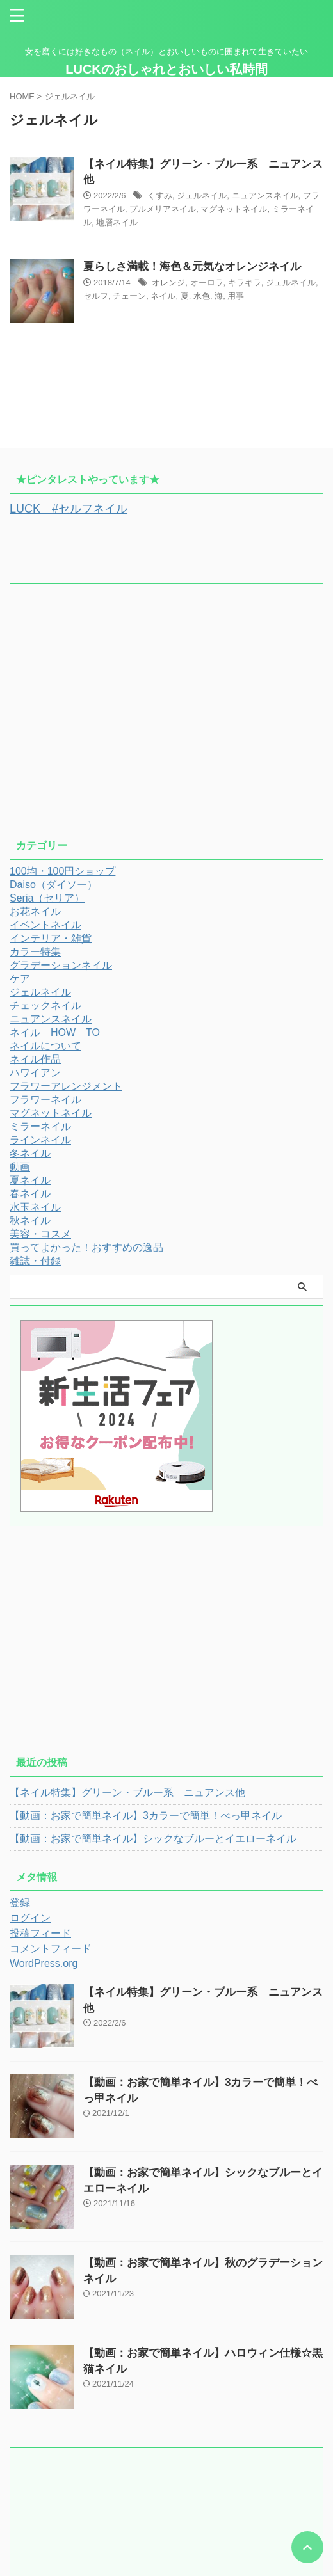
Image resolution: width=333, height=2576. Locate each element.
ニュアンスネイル (265, 195)
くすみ (159, 195)
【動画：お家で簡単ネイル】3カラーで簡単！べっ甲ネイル (146, 1815)
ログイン (30, 1917)
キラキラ (244, 282)
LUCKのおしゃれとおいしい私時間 (166, 69)
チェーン (129, 296)
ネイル (162, 296)
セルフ (95, 296)
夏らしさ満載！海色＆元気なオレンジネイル (192, 266)
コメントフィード (51, 1948)
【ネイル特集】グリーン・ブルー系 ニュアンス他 (127, 1792)
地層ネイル (117, 222)
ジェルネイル (202, 195)
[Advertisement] (166, 717)
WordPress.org (43, 1963)
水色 (201, 296)
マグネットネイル (233, 209)
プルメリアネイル (162, 209)
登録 (20, 1902)
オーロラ (206, 282)
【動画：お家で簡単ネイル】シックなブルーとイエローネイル (153, 1838)
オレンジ (168, 282)
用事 (235, 296)
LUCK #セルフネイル (68, 508)
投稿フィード (40, 1933)
